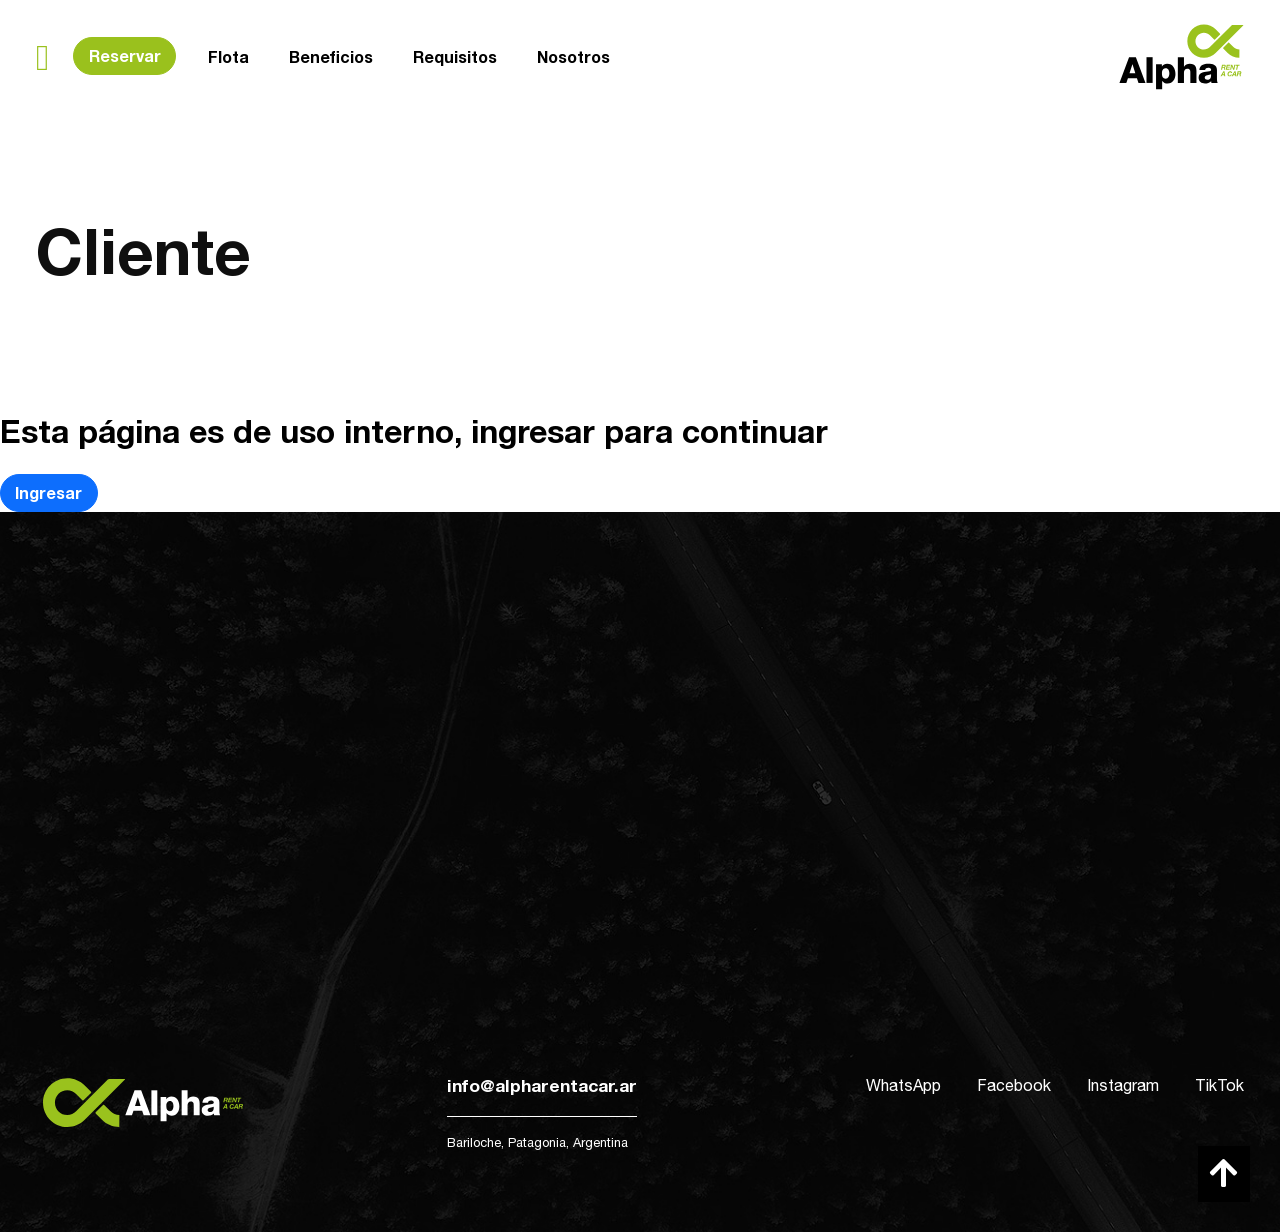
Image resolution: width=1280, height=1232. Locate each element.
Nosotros (573, 55)
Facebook (1014, 1085)
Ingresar (48, 492)
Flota (228, 56)
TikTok (1219, 1085)
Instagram (1123, 1085)
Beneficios (331, 56)
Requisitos (455, 56)
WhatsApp (903, 1085)
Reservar (125, 55)
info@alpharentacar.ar (542, 1085)
